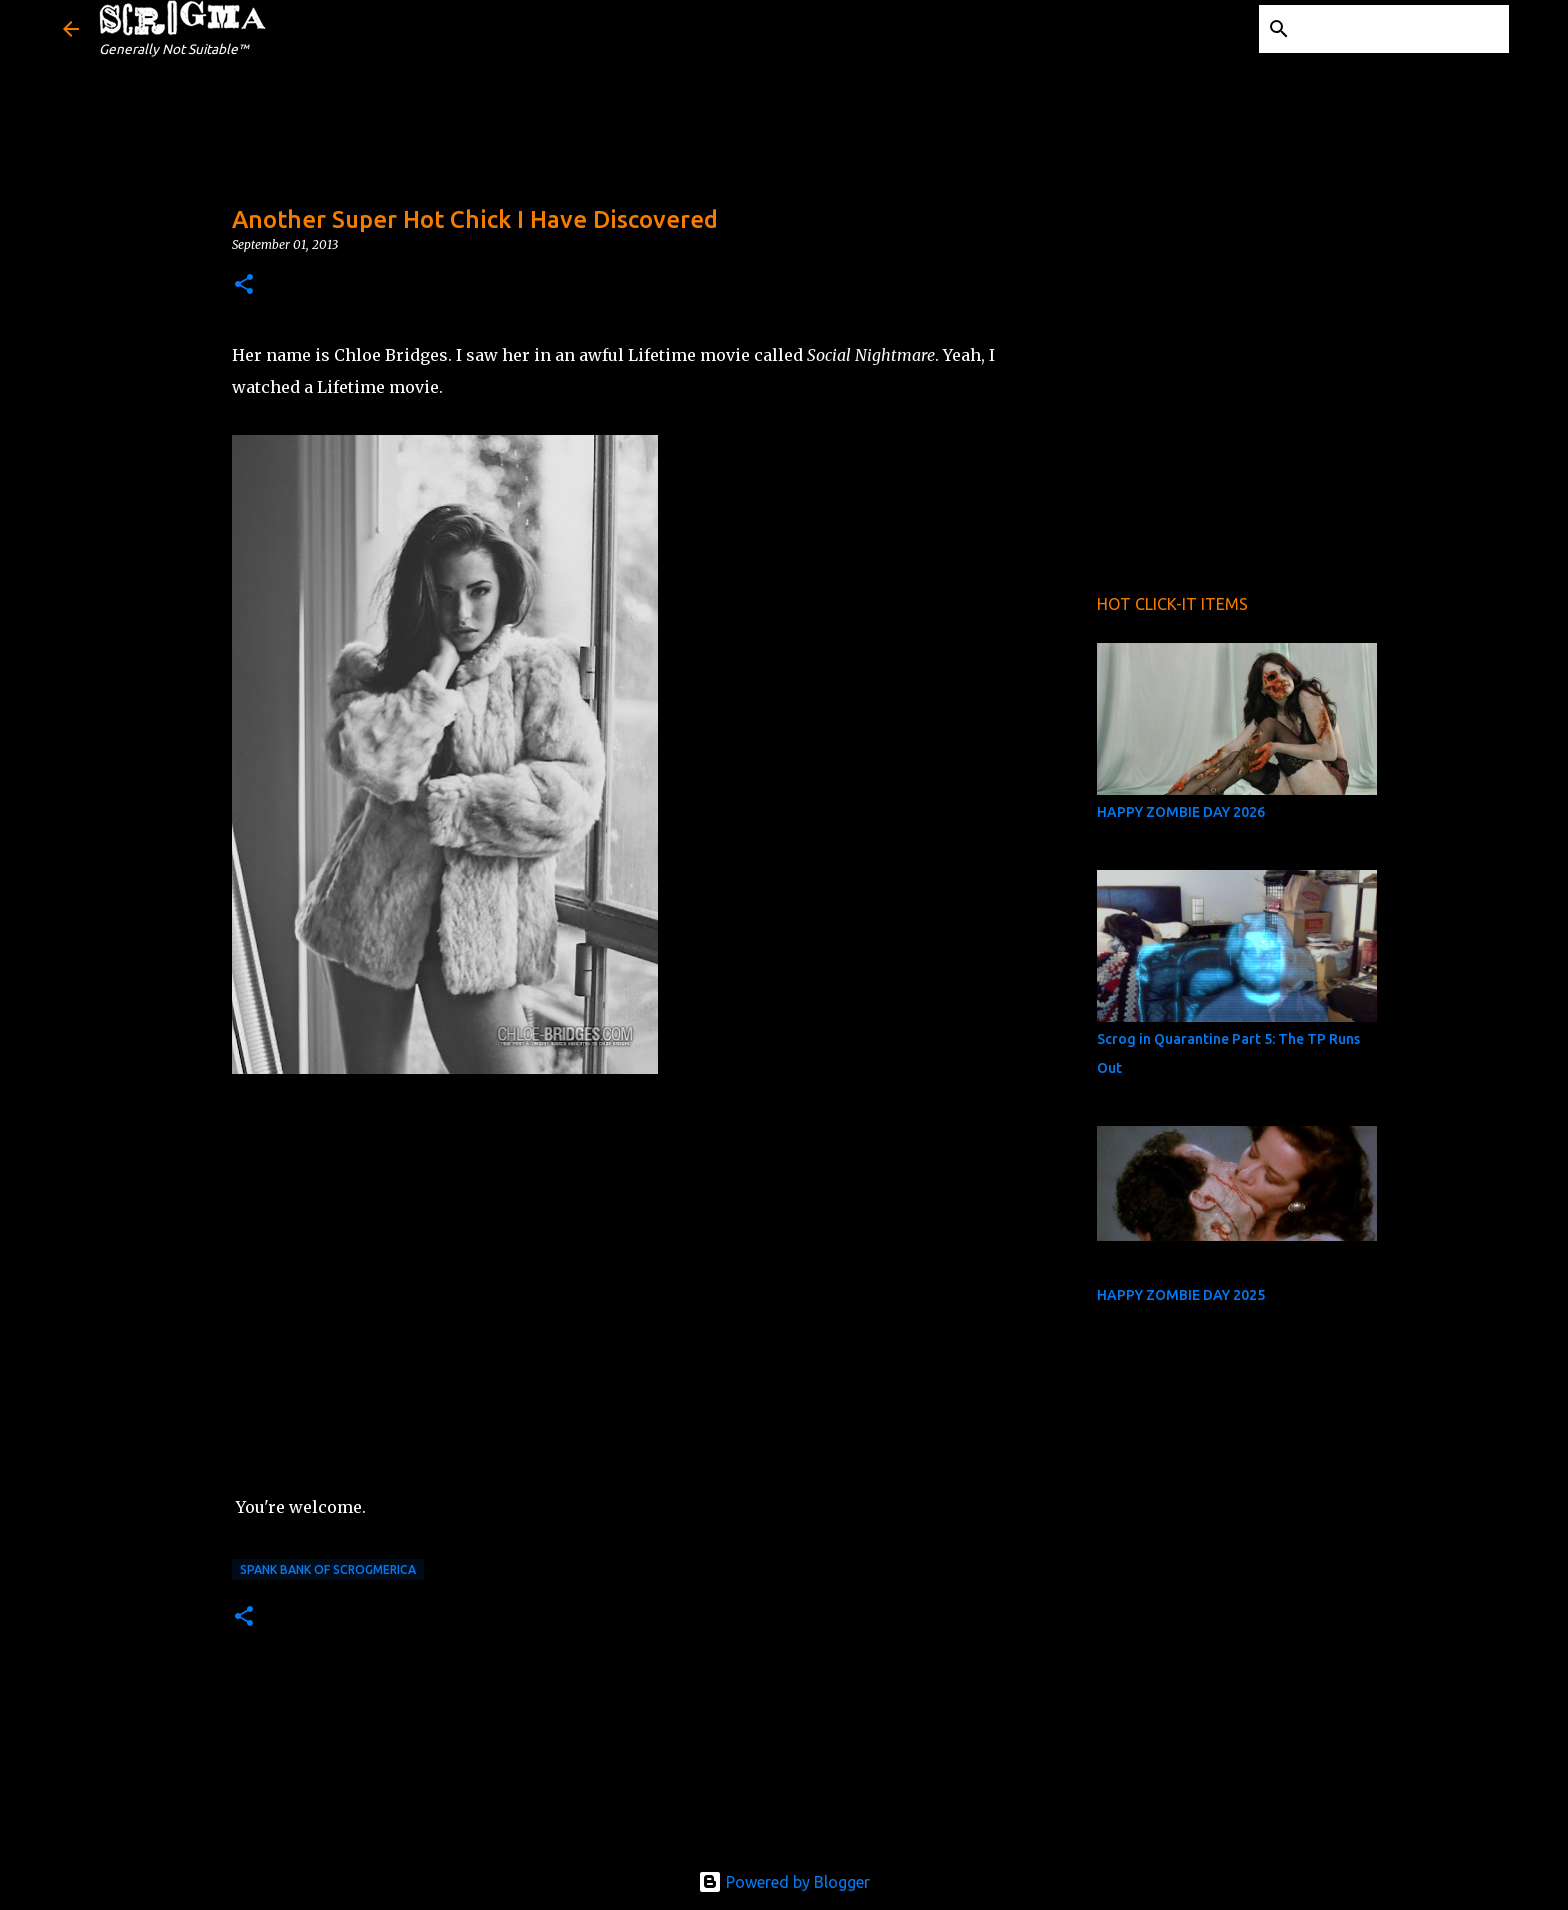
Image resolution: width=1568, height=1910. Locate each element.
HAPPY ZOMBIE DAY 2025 (1181, 1295)
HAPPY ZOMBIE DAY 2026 (1181, 812)
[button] (244, 285)
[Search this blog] (1404, 29)
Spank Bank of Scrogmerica (328, 1569)
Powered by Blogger (784, 1882)
